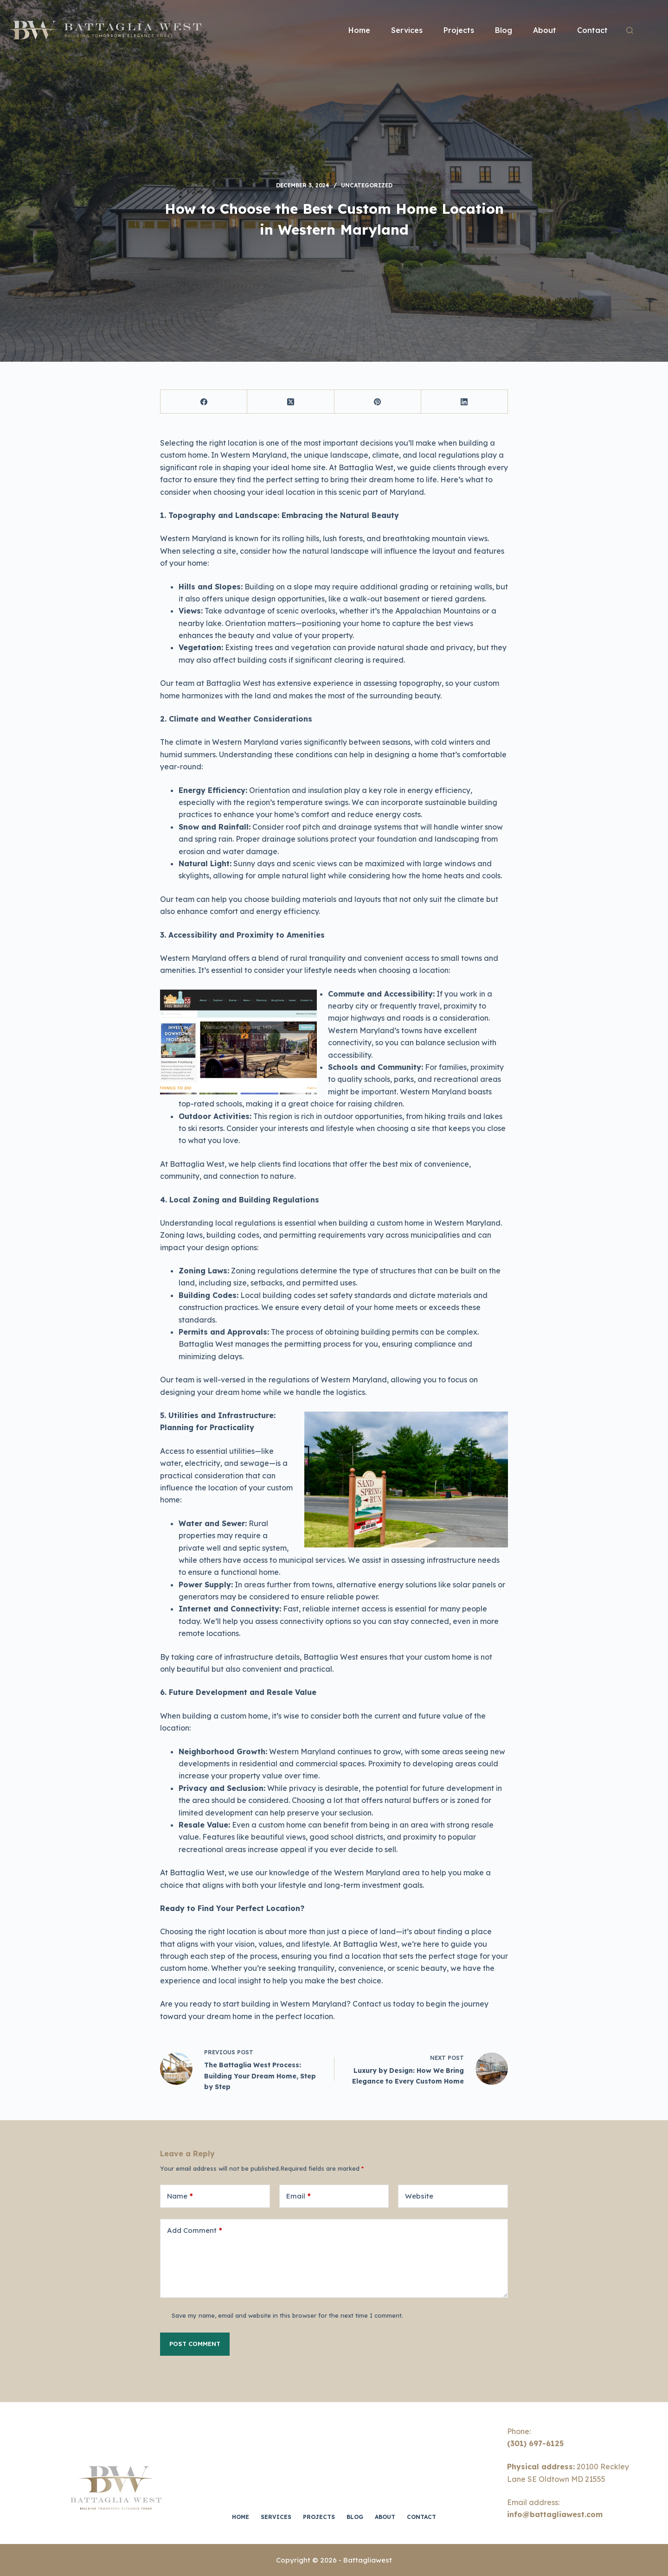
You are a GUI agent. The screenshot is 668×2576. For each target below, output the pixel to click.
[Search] (629, 30)
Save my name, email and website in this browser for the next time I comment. (287, 2315)
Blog (503, 30)
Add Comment (194, 2231)
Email (298, 2196)
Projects (458, 30)
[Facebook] (204, 402)
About (544, 30)
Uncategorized (366, 185)
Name (180, 2196)
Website (419, 2196)
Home (359, 30)
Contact (592, 30)
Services (407, 30)
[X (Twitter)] (290, 402)
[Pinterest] (377, 402)
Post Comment (194, 2343)
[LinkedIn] (464, 402)
